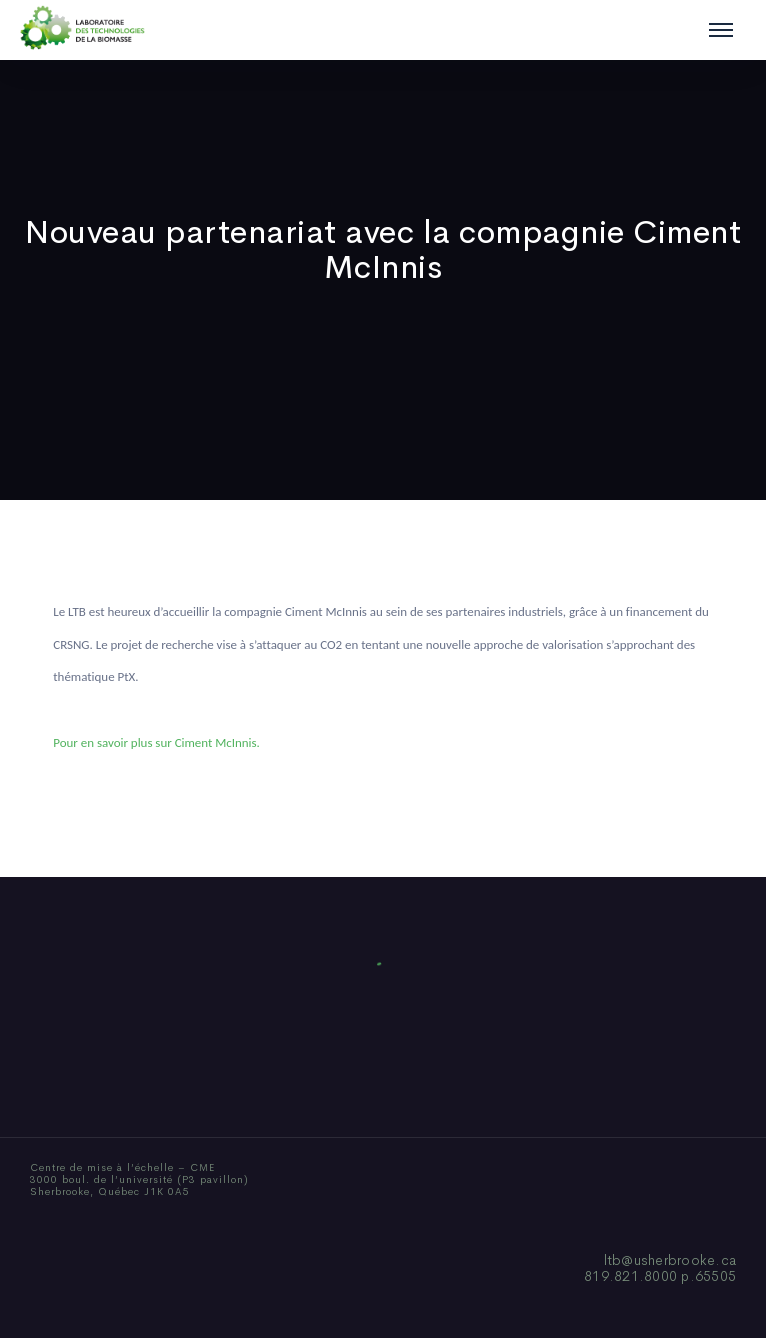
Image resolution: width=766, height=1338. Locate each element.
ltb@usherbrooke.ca (670, 1260)
